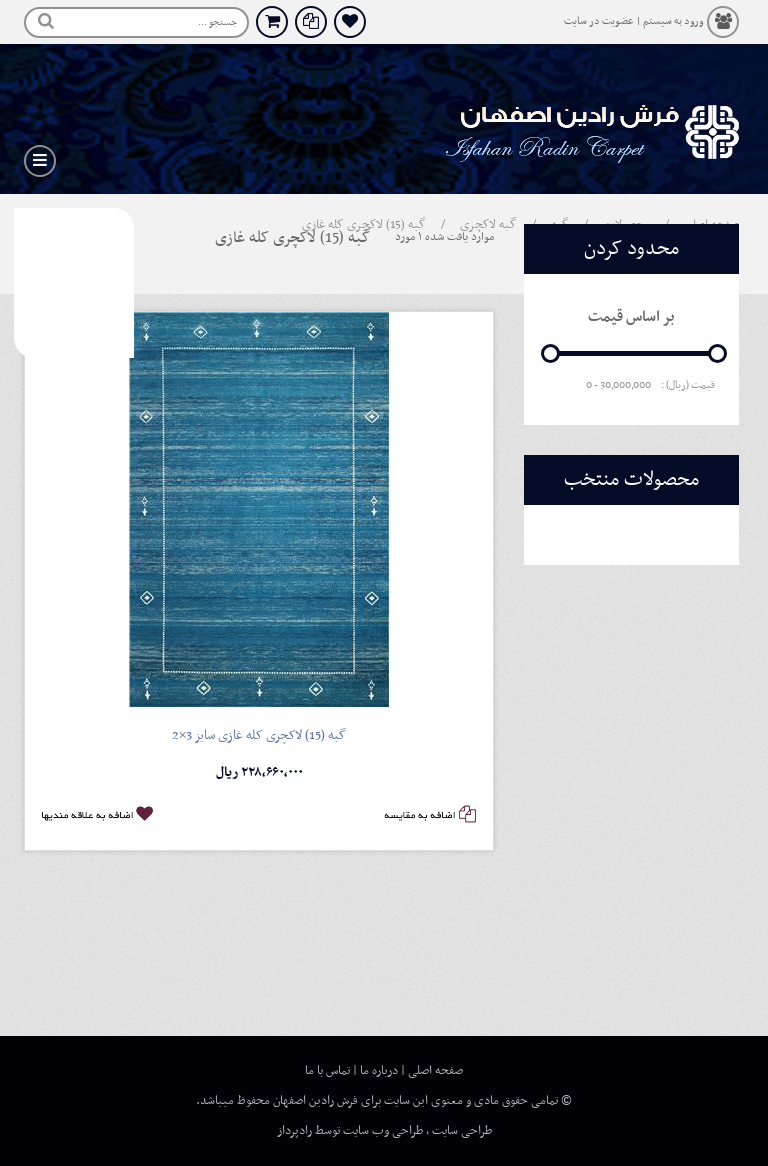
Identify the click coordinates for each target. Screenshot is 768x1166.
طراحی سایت (462, 1131)
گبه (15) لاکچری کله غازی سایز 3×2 (259, 735)
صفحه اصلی (435, 1071)
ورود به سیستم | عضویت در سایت (634, 21)
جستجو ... (217, 22)
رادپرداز (294, 1131)
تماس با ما (327, 1071)
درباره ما (379, 1071)
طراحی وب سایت (383, 1131)
